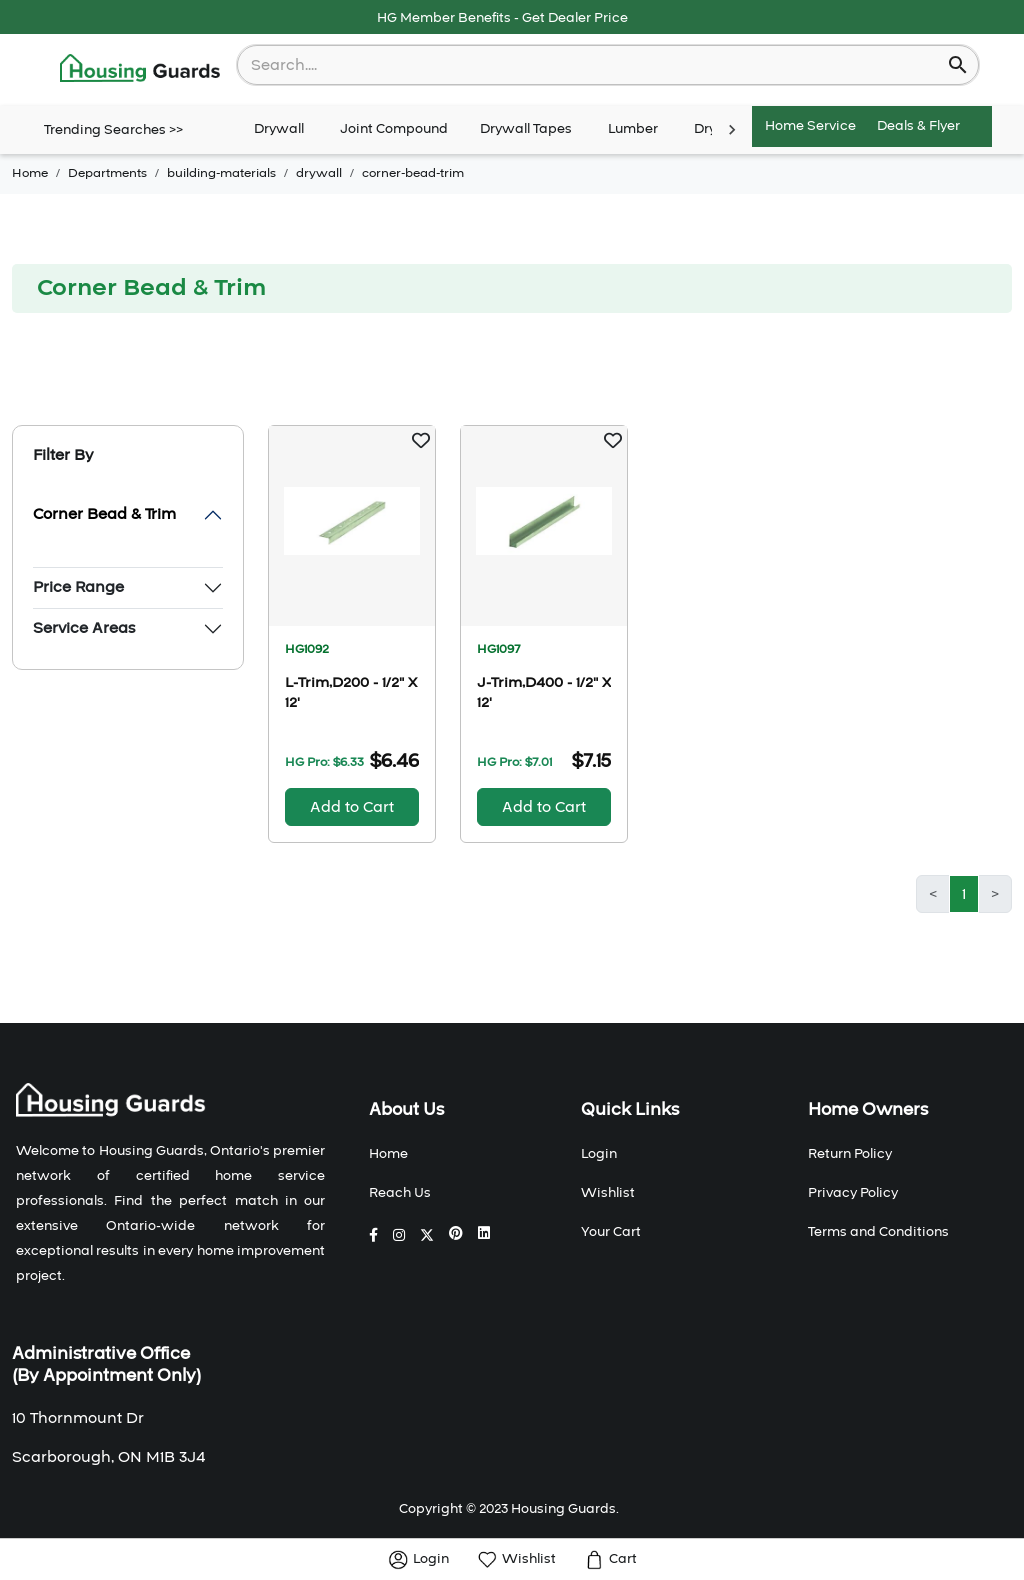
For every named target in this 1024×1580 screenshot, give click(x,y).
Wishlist (608, 1193)
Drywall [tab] (279, 130)
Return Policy (850, 1154)
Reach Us (400, 1193)
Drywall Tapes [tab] (526, 130)
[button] (421, 440)
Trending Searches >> (113, 130)
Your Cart (611, 1232)
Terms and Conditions (878, 1232)
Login (599, 1154)
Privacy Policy (853, 1193)
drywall (319, 173)
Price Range (78, 587)
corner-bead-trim (413, 173)
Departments (107, 173)
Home (30, 173)
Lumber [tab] (633, 130)
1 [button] (964, 894)
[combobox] (594, 65)
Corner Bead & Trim (104, 514)
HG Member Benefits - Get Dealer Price (502, 18)
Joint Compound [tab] (394, 130)
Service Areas (84, 628)
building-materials (221, 173)
